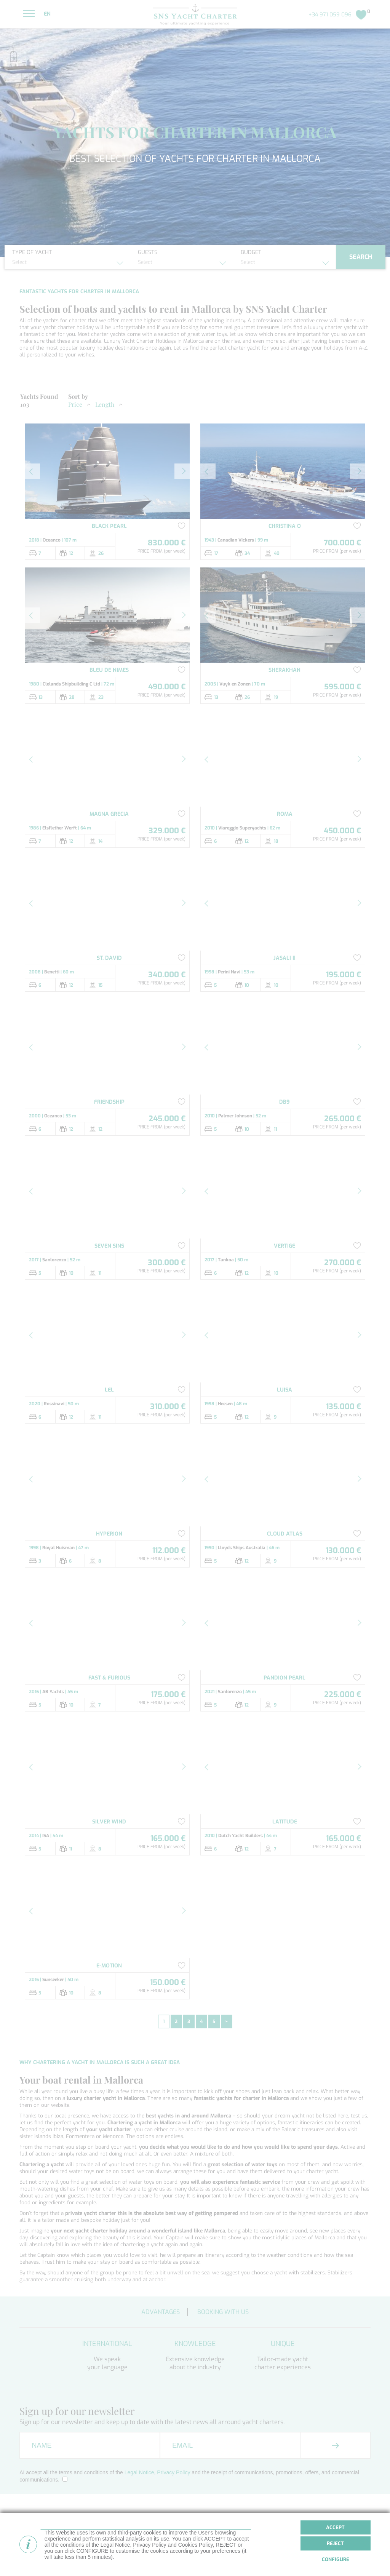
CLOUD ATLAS (284, 1533)
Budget (251, 252)
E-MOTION (109, 1965)
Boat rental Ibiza (295, 2537)
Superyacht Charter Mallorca (310, 2550)
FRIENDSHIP (109, 1102)
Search (360, 257)
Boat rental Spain (197, 2556)
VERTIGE (284, 1246)
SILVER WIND (109, 1821)
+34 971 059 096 (330, 14)
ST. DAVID (109, 958)
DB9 (284, 1102)
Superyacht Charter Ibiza (305, 2556)
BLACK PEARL (109, 526)
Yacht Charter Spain (200, 2537)
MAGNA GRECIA (109, 814)
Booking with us (223, 2312)
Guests (147, 252)
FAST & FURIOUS (109, 1677)
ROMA (284, 814)
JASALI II (284, 958)
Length (104, 404)
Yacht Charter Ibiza (199, 2550)
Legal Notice (139, 2472)
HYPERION (109, 1533)
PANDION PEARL (284, 1677)
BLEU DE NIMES (109, 670)
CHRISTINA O (285, 526)
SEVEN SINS (109, 1246)
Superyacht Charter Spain (306, 2543)
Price (75, 404)
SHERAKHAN (284, 670)
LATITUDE (284, 1821)
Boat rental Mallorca (201, 2563)
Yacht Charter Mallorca (203, 2543)
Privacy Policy (173, 2472)
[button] (32, 471)
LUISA (284, 1389)
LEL (109, 1389)
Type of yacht (32, 252)
